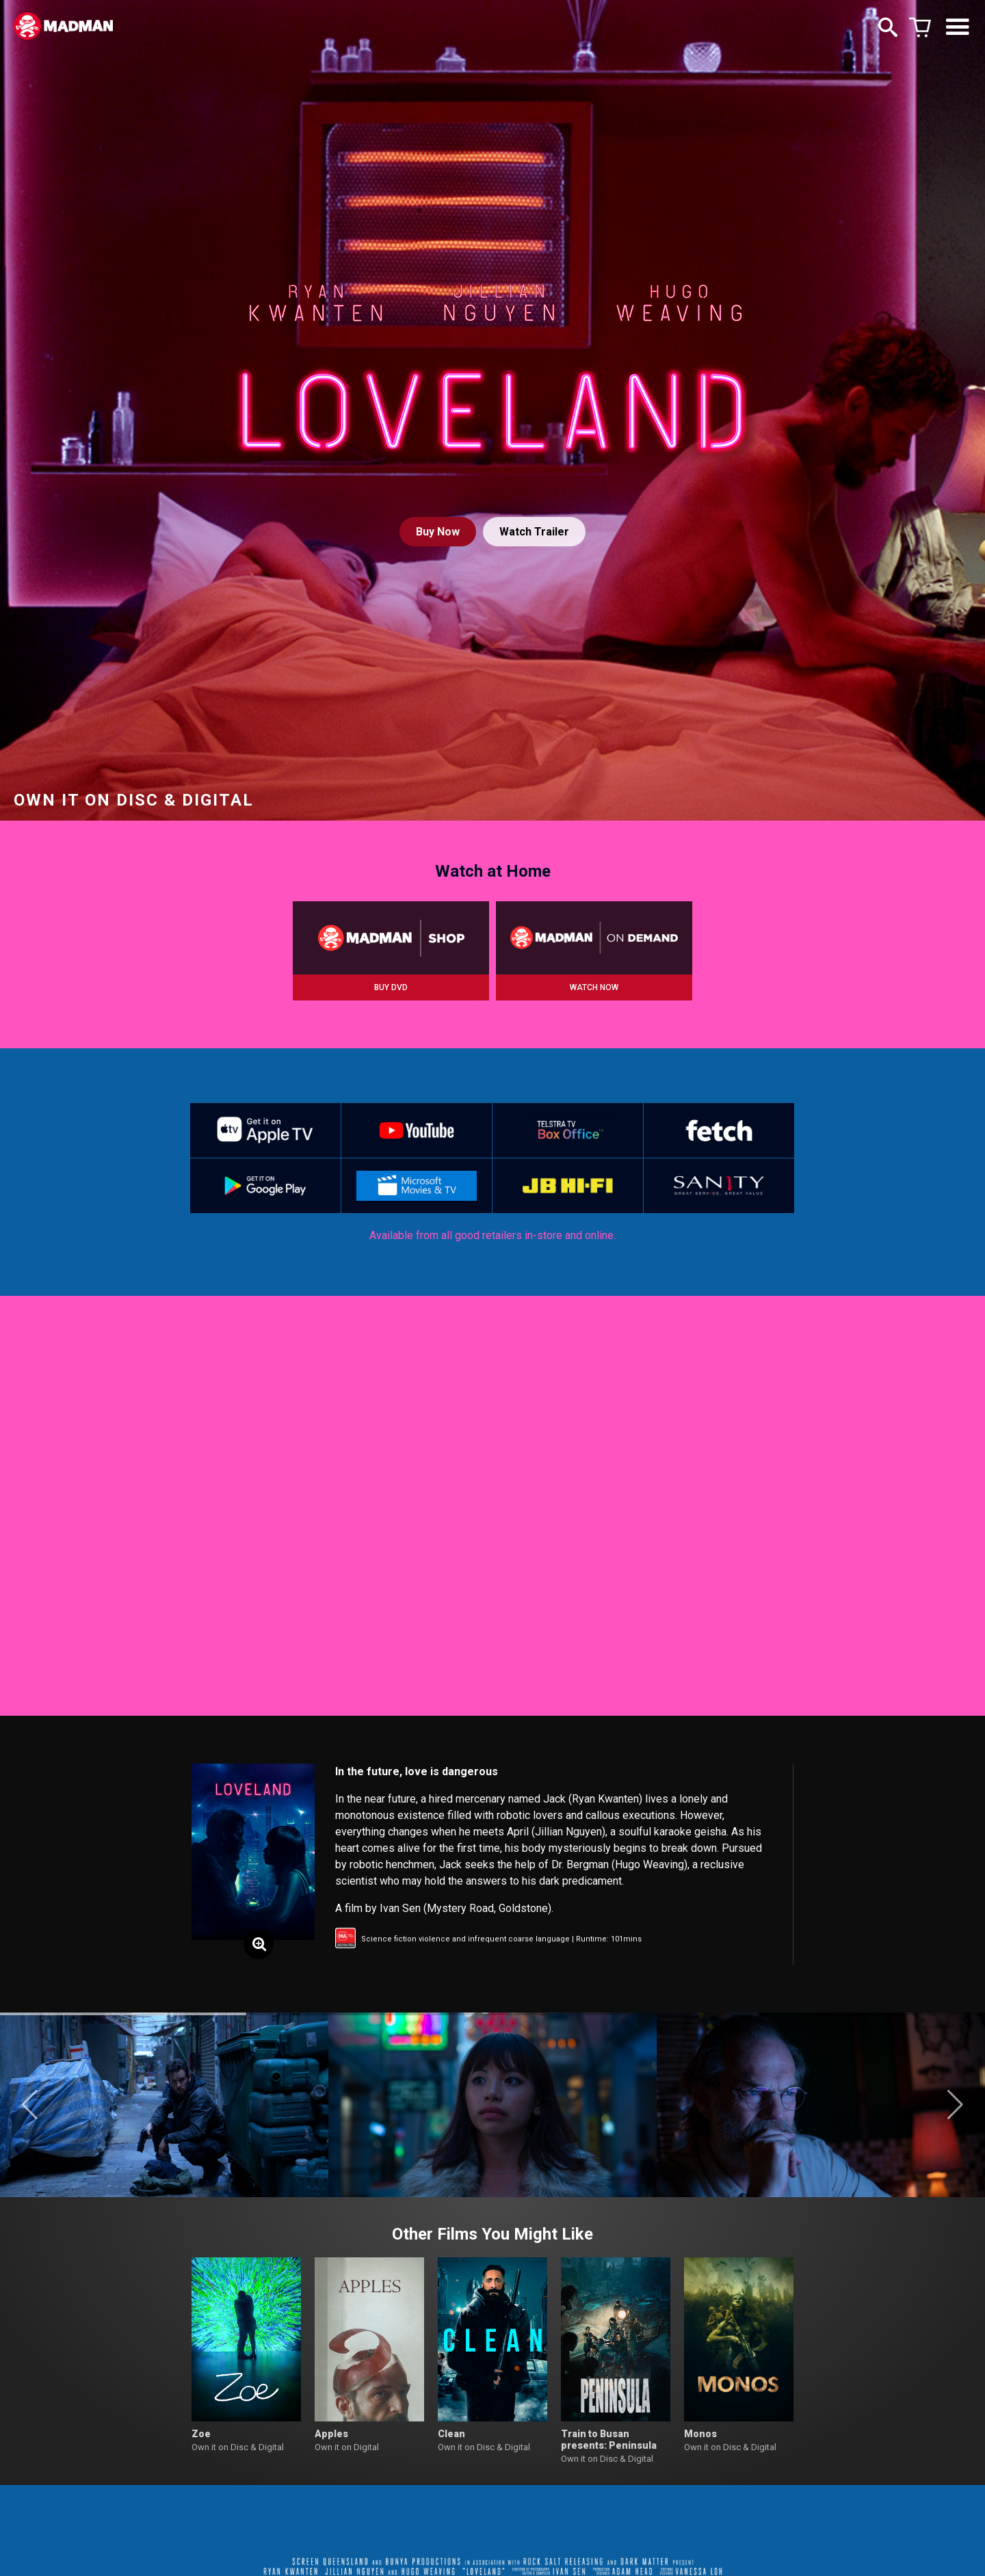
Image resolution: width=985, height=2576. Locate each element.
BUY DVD (391, 987)
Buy (438, 531)
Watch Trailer (534, 531)
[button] (30, 2105)
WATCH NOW (594, 987)
